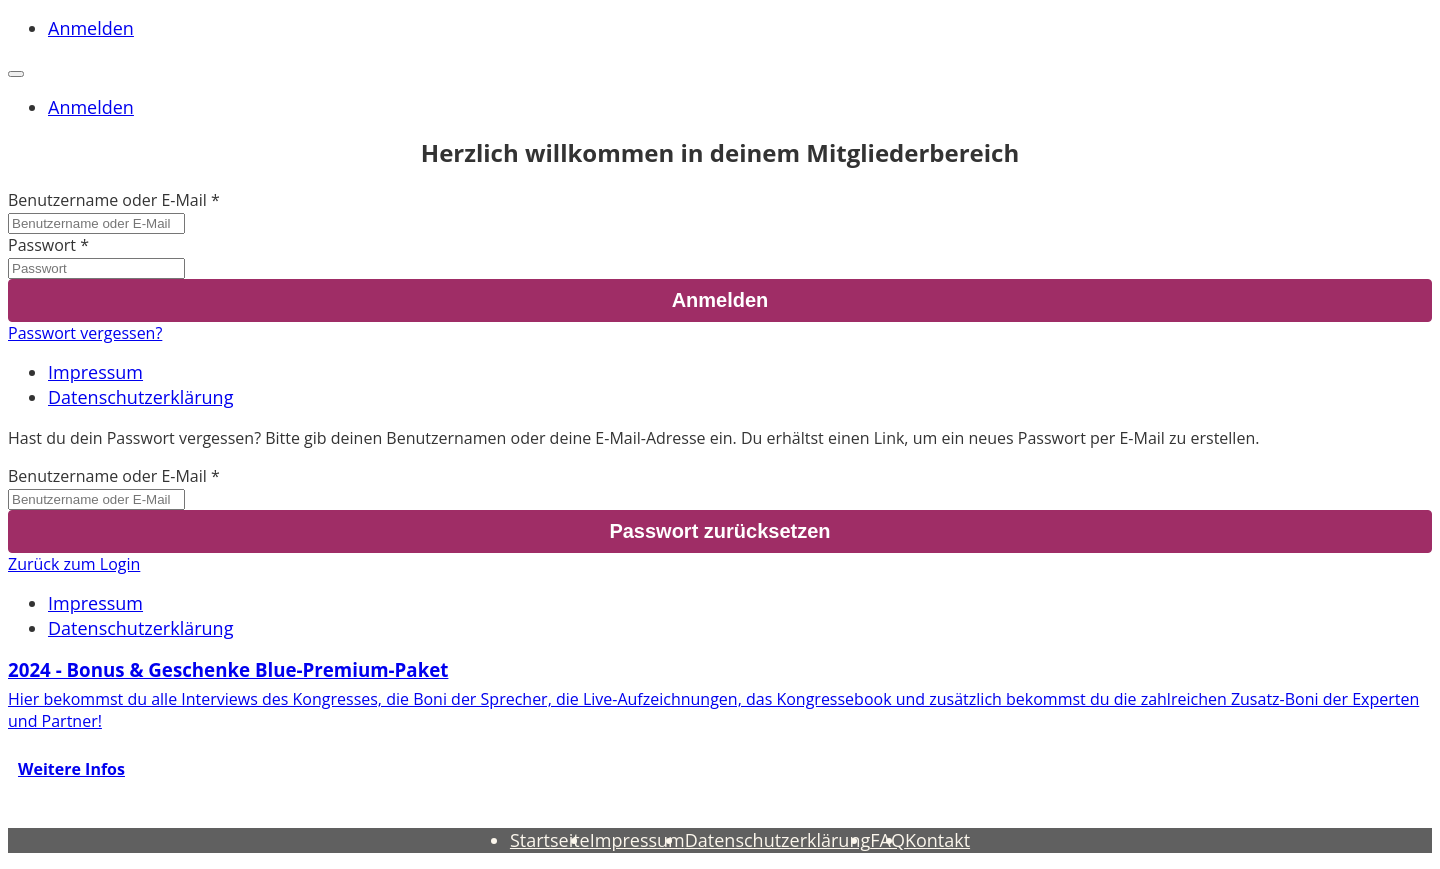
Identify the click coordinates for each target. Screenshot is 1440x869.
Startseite (550, 840)
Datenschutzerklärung (140, 397)
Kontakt (937, 840)
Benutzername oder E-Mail (107, 200)
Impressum (95, 372)
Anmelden (91, 28)
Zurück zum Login (74, 564)
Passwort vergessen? (85, 333)
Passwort (42, 245)
